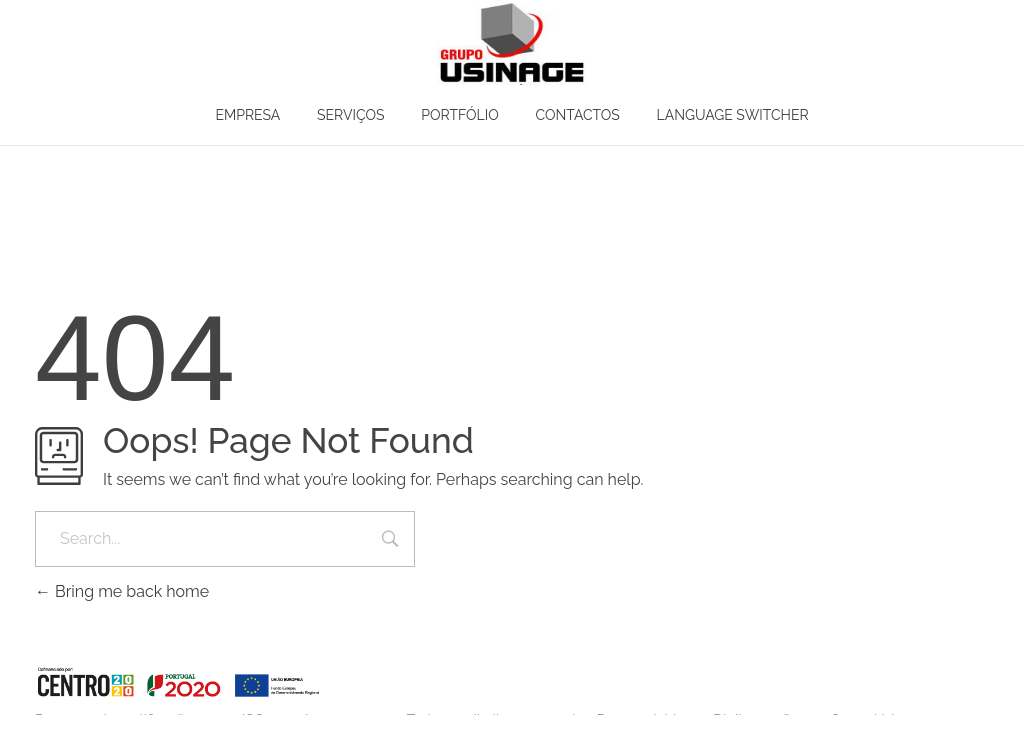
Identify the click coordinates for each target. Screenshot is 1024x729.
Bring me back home (122, 591)
